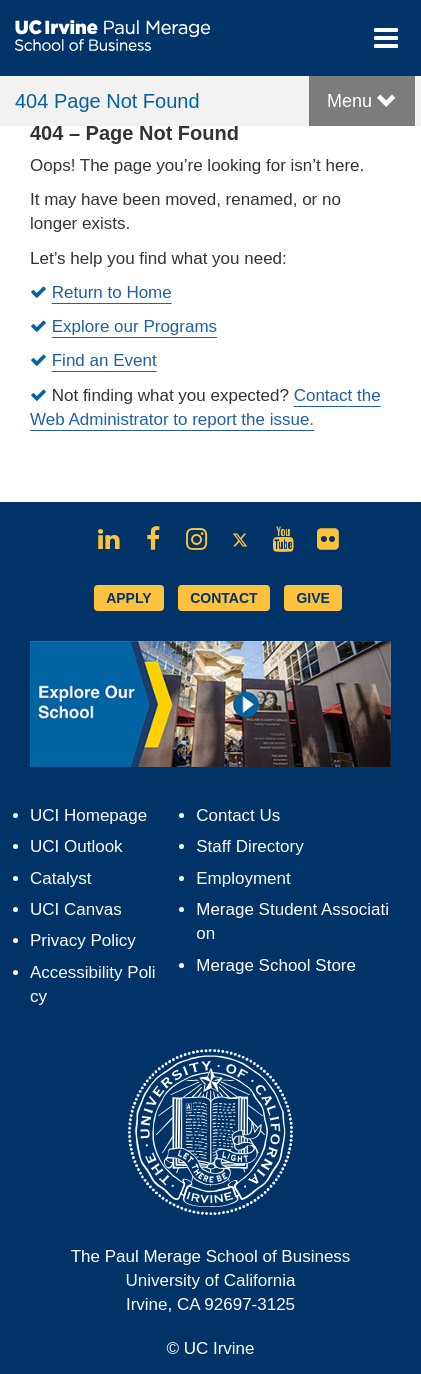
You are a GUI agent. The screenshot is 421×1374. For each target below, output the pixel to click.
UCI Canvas (76, 909)
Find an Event (104, 360)
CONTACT (223, 598)
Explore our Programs (134, 326)
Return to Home (112, 292)
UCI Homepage (88, 815)
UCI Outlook (76, 846)
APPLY (128, 598)
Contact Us (238, 815)
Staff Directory (249, 846)
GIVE (312, 598)
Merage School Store (276, 965)
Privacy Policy (83, 940)
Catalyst (60, 878)
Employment (243, 878)
